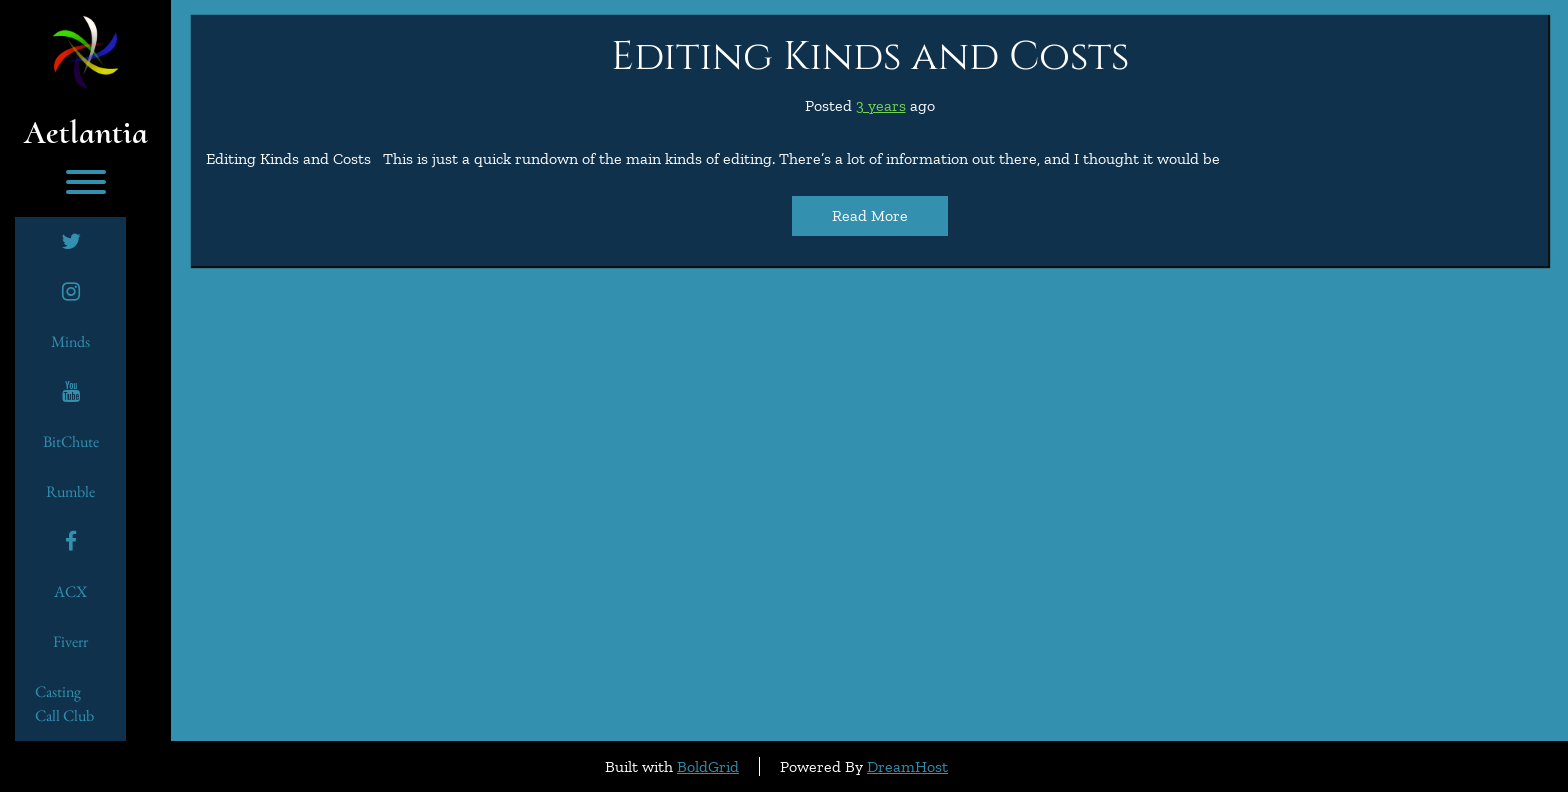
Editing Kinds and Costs (870, 57)
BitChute (71, 441)
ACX (70, 591)
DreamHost (907, 766)
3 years (881, 105)
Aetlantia (86, 133)
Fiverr (70, 641)
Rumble (70, 491)
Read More (870, 215)
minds (70, 341)
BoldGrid (708, 766)
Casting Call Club (64, 703)
